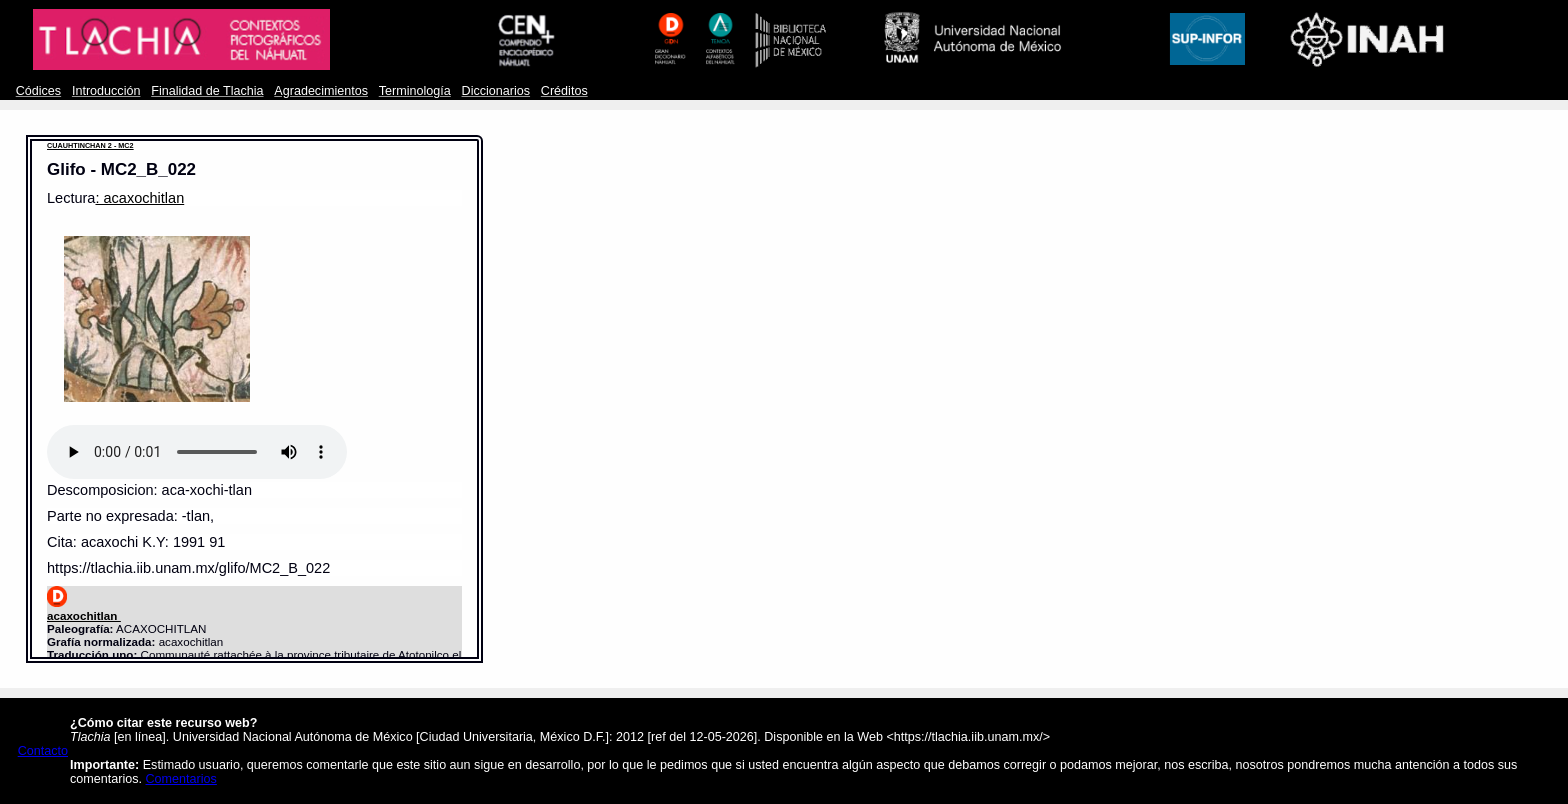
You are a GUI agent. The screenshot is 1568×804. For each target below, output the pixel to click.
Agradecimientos (321, 91)
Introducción (106, 91)
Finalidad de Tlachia (207, 91)
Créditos (564, 91)
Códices (38, 91)
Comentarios (181, 779)
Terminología (415, 91)
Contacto (43, 751)
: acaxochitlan (139, 198)
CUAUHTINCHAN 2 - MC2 (90, 145)
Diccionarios (496, 91)
